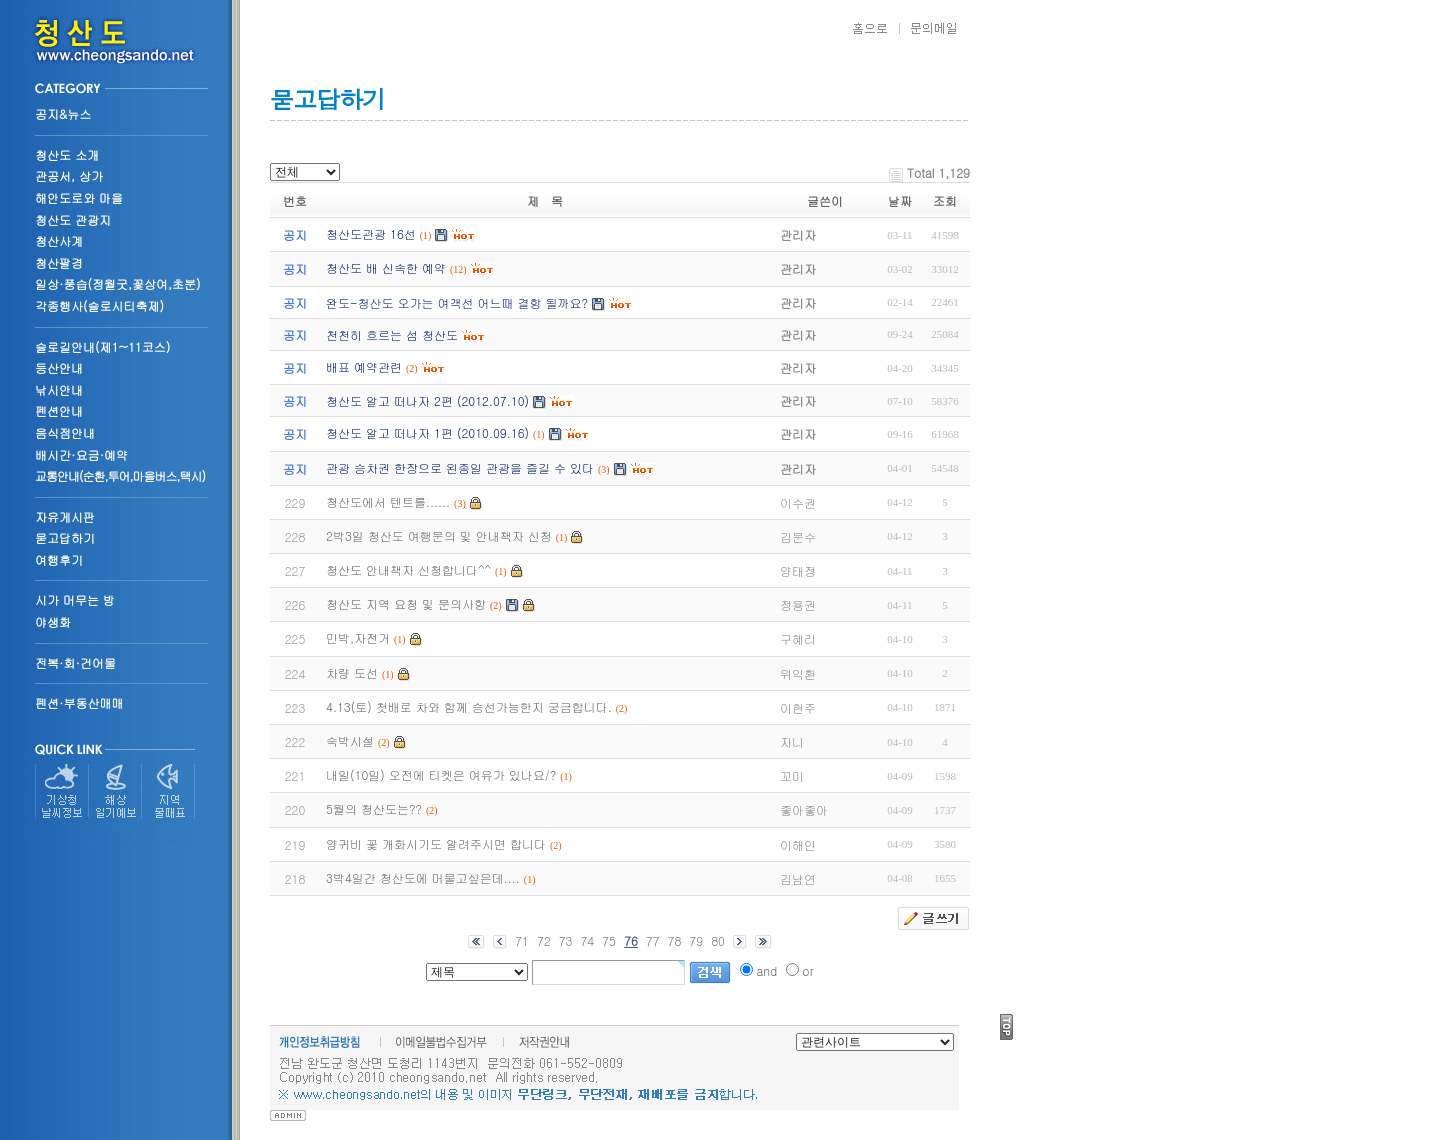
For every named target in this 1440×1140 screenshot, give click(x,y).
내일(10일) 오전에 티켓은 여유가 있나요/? (441, 774)
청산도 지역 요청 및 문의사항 (406, 603)
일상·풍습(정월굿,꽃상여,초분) (118, 283)
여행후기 (59, 559)
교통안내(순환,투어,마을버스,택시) (120, 475)
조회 (945, 200)
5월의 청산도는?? (374, 808)
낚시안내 (59, 389)
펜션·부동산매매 (79, 702)
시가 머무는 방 (75, 599)
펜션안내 (59, 410)
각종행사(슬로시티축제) (99, 305)
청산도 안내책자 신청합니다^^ (408, 569)
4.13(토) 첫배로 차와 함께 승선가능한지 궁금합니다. (469, 706)
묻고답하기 (65, 537)
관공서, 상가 (69, 175)
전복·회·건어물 (75, 662)
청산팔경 (59, 262)
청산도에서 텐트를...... (388, 501)
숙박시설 (350, 740)
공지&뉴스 (63, 113)
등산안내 (59, 367)
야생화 (53, 621)
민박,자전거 (358, 637)
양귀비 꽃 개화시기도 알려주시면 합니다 (436, 843)
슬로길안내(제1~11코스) (102, 346)
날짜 (900, 200)
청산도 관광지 (73, 219)
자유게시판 (65, 516)
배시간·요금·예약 (81, 454)
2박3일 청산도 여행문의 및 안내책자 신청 (439, 535)
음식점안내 (65, 432)
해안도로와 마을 (79, 197)
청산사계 (59, 240)
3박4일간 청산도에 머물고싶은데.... (423, 877)
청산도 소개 (67, 154)
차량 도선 (352, 672)
